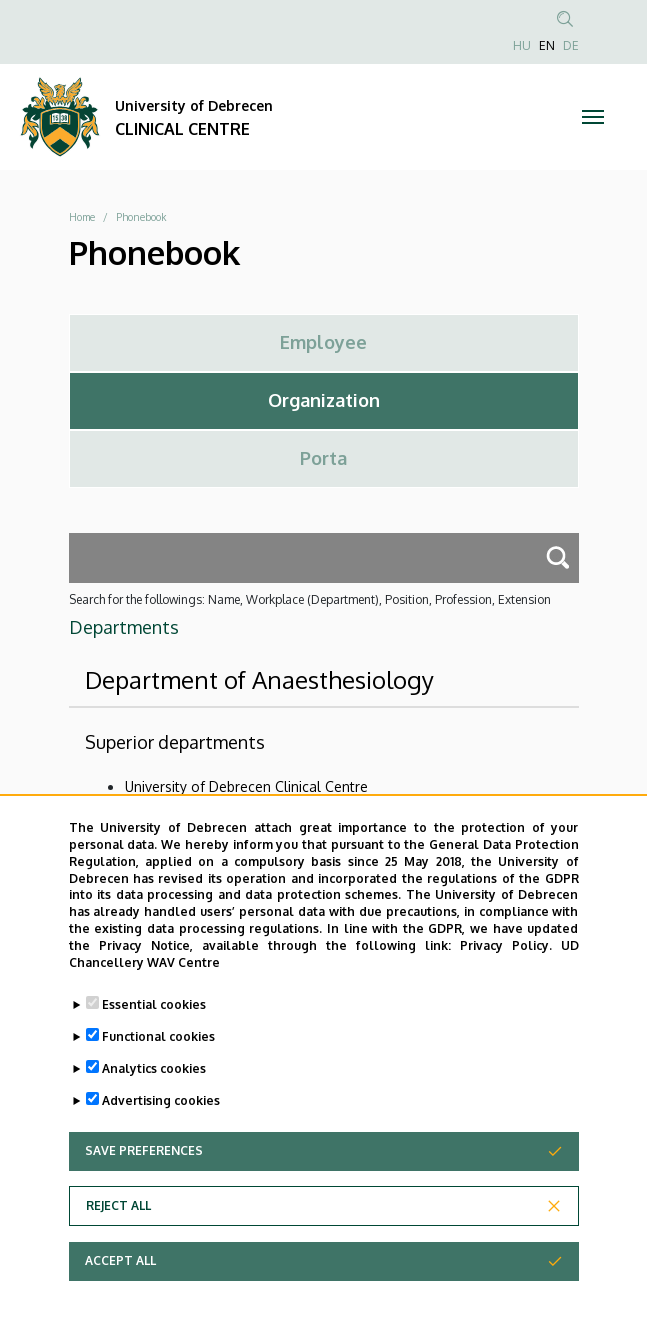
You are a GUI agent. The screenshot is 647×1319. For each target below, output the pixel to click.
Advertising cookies (161, 1126)
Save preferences (144, 1176)
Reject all (118, 1231)
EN (547, 45)
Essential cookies (154, 1030)
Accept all (120, 1286)
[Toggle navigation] (593, 117)
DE (571, 45)
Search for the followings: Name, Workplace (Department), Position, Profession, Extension (310, 599)
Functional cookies (158, 1062)
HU (522, 45)
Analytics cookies (154, 1094)
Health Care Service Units (207, 815)
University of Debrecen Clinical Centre (246, 786)
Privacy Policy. (506, 971)
